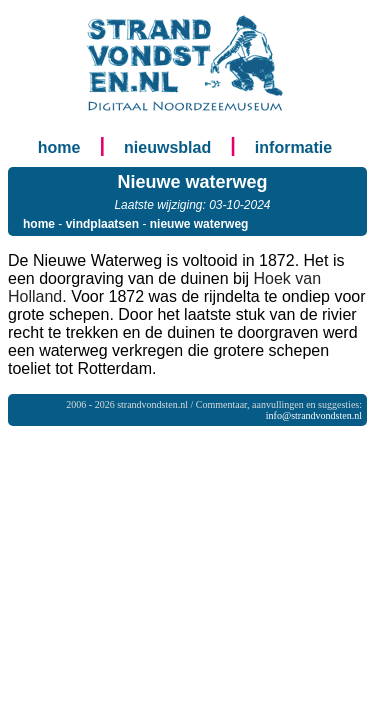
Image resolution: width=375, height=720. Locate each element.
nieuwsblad (167, 147)
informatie (293, 147)
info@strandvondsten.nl (314, 415)
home (59, 147)
